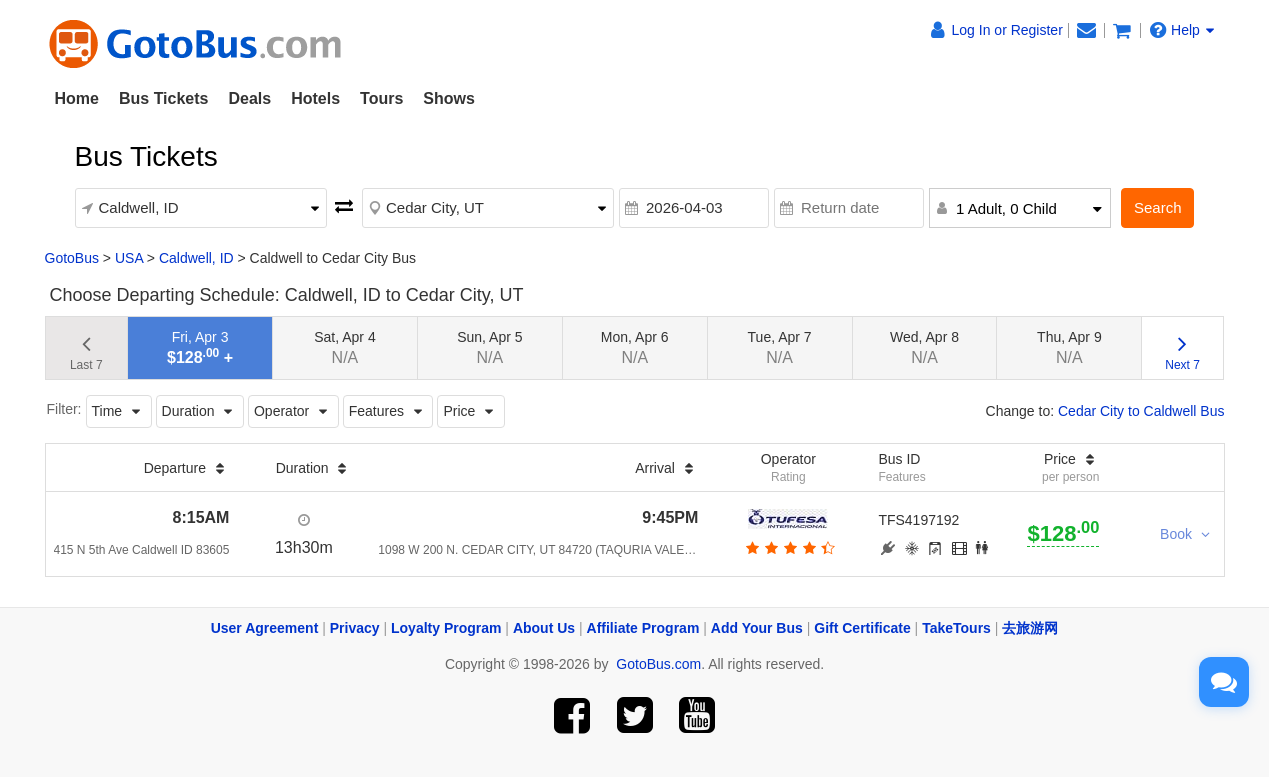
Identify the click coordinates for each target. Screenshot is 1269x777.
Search (1158, 207)
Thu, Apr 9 (1069, 347)
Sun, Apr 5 (489, 347)
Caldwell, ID (196, 258)
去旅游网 (1030, 628)
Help (1182, 30)
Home (77, 98)
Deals (249, 98)
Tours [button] (381, 98)
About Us (544, 628)
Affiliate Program (643, 628)
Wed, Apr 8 (924, 347)
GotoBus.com (658, 664)
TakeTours (956, 628)
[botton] (788, 548)
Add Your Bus (757, 628)
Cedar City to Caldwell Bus (1141, 411)
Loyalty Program (446, 628)
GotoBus (72, 258)
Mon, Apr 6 (635, 347)
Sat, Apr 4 (344, 347)
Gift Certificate (862, 628)
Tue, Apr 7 (780, 347)
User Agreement (265, 628)
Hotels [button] (315, 98)
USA (129, 258)
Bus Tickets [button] (164, 98)
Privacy (355, 628)
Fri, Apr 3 (200, 347)
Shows (449, 98)
